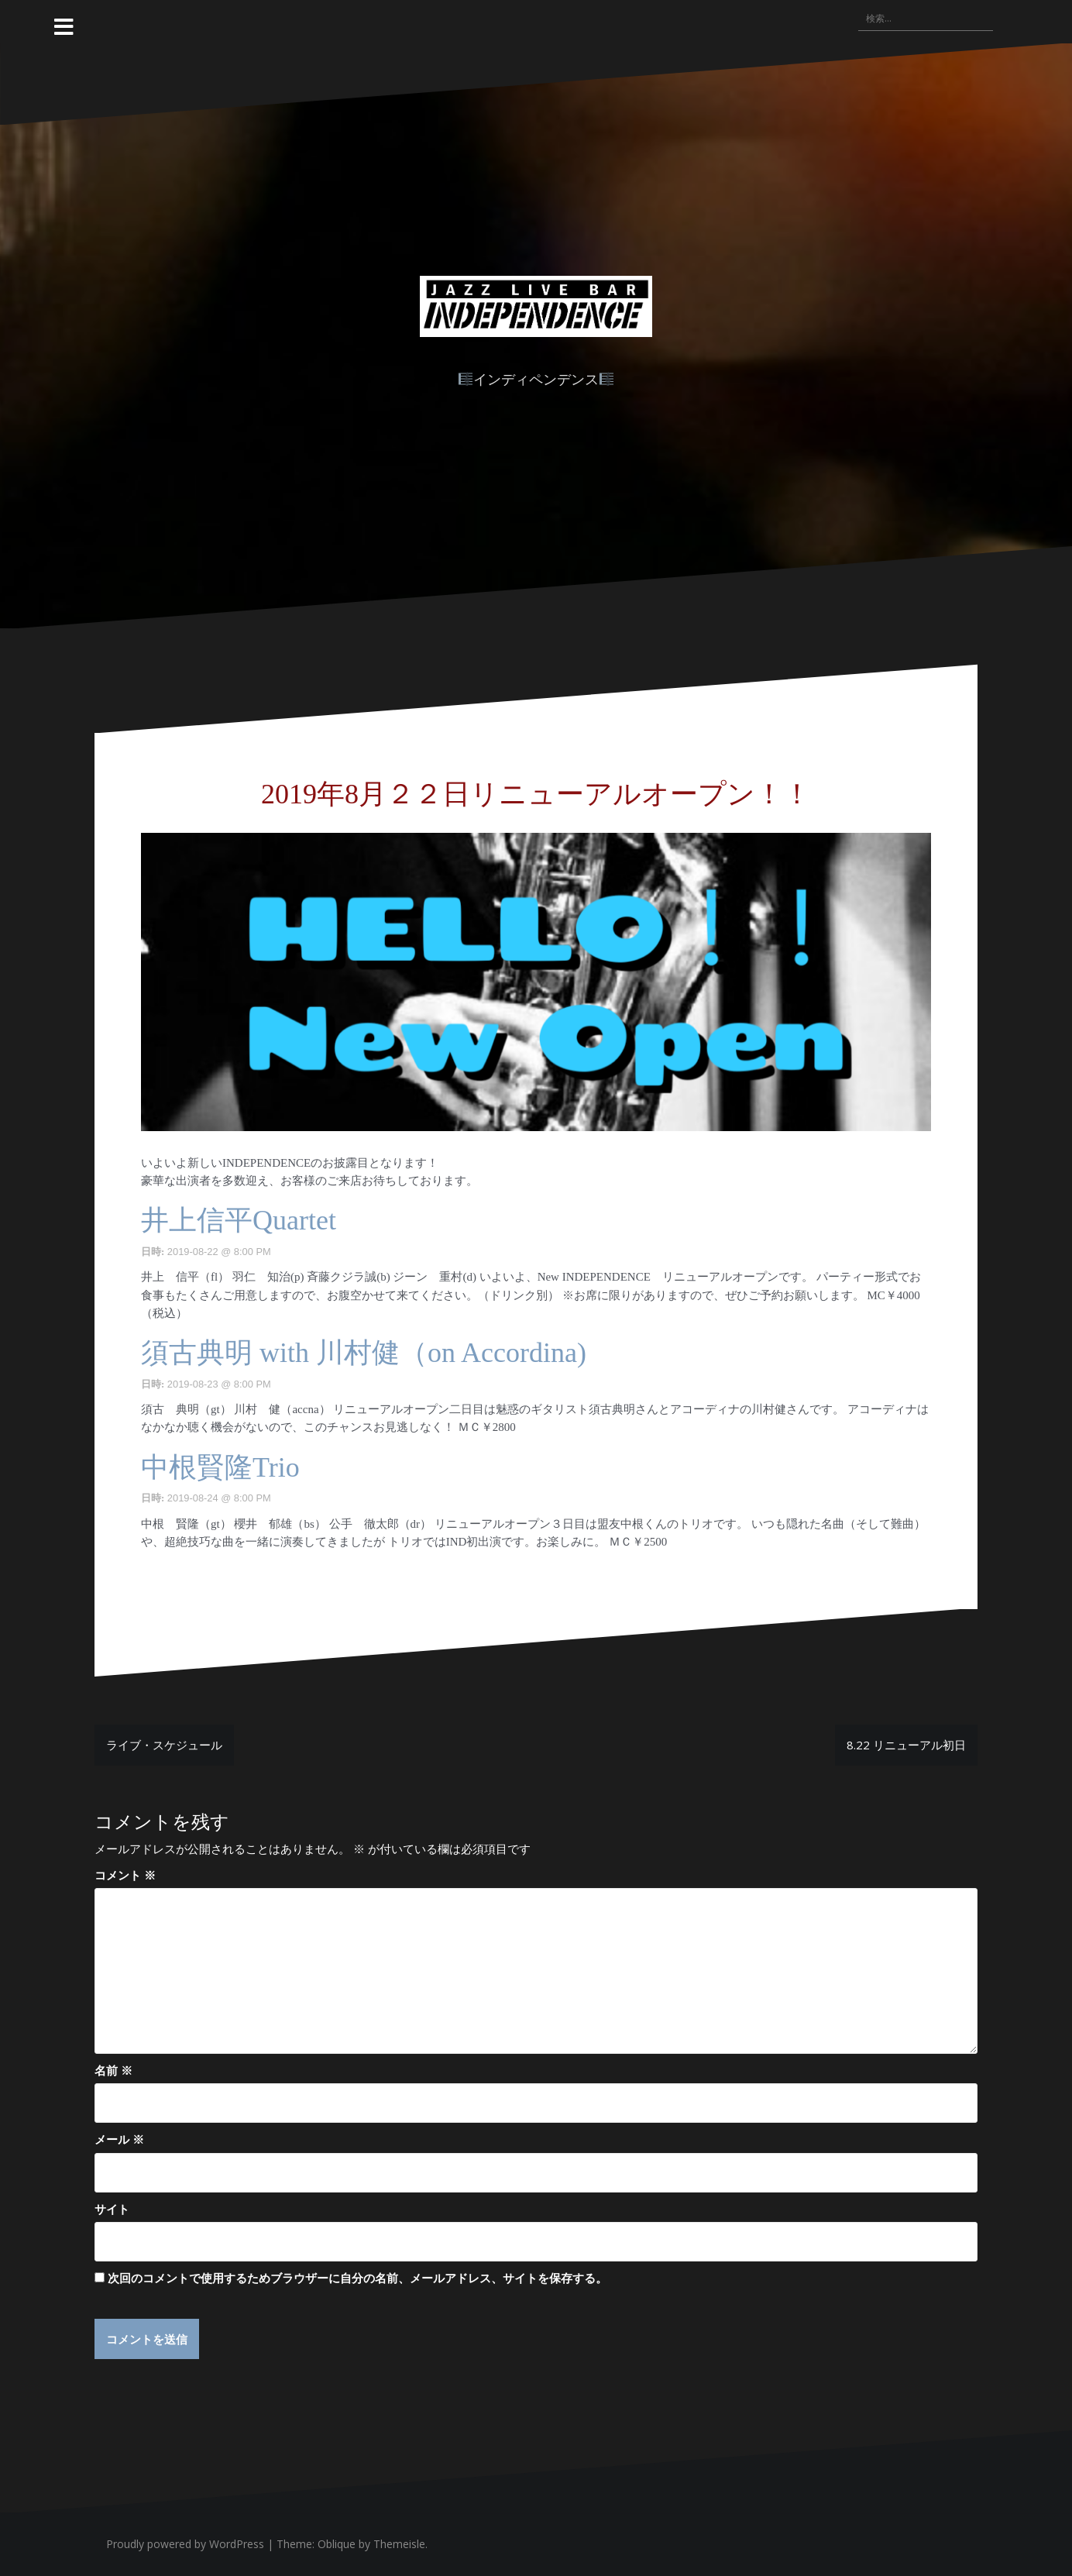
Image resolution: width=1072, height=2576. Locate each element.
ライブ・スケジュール (164, 1744)
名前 (113, 2070)
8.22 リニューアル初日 (906, 1744)
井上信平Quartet (238, 1220)
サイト (111, 2209)
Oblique (337, 2544)
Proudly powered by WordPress (185, 2544)
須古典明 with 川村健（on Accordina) (363, 1352)
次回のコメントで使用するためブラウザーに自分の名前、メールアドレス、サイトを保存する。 (357, 2277)
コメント (125, 1875)
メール (119, 2139)
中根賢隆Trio (220, 1467)
